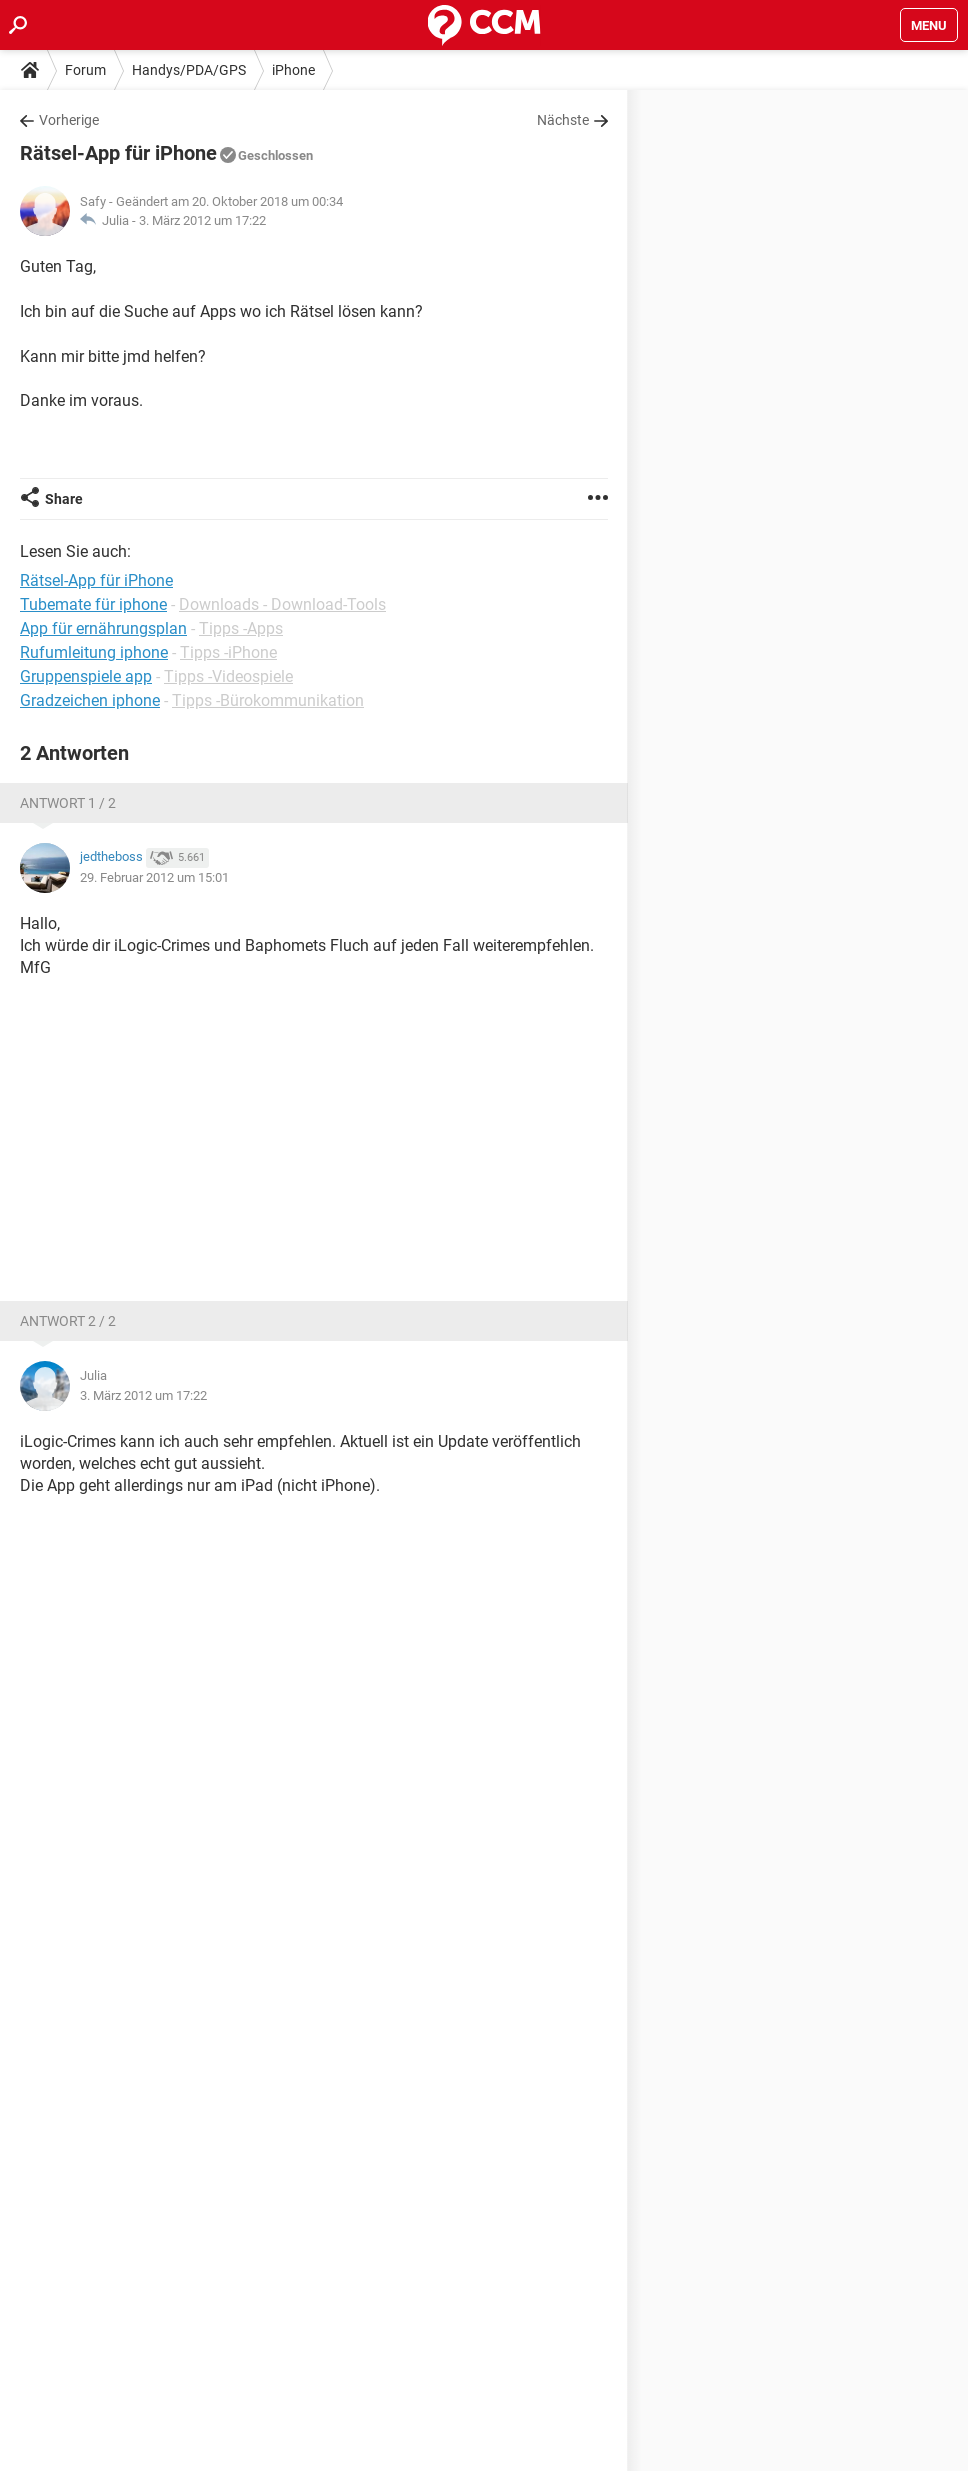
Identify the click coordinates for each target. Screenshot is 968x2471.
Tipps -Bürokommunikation (268, 700)
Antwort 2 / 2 (68, 1321)
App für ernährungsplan (103, 628)
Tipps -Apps (241, 628)
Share (64, 499)
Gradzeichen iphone (90, 700)
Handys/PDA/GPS (189, 70)
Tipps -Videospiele (228, 676)
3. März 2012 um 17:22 (202, 220)
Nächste (563, 120)
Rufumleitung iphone (94, 652)
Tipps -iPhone (228, 652)
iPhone (293, 70)
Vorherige (69, 120)
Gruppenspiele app (86, 676)
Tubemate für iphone (93, 604)
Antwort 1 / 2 (68, 803)
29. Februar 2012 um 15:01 (154, 877)
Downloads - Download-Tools (282, 604)
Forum (85, 70)
